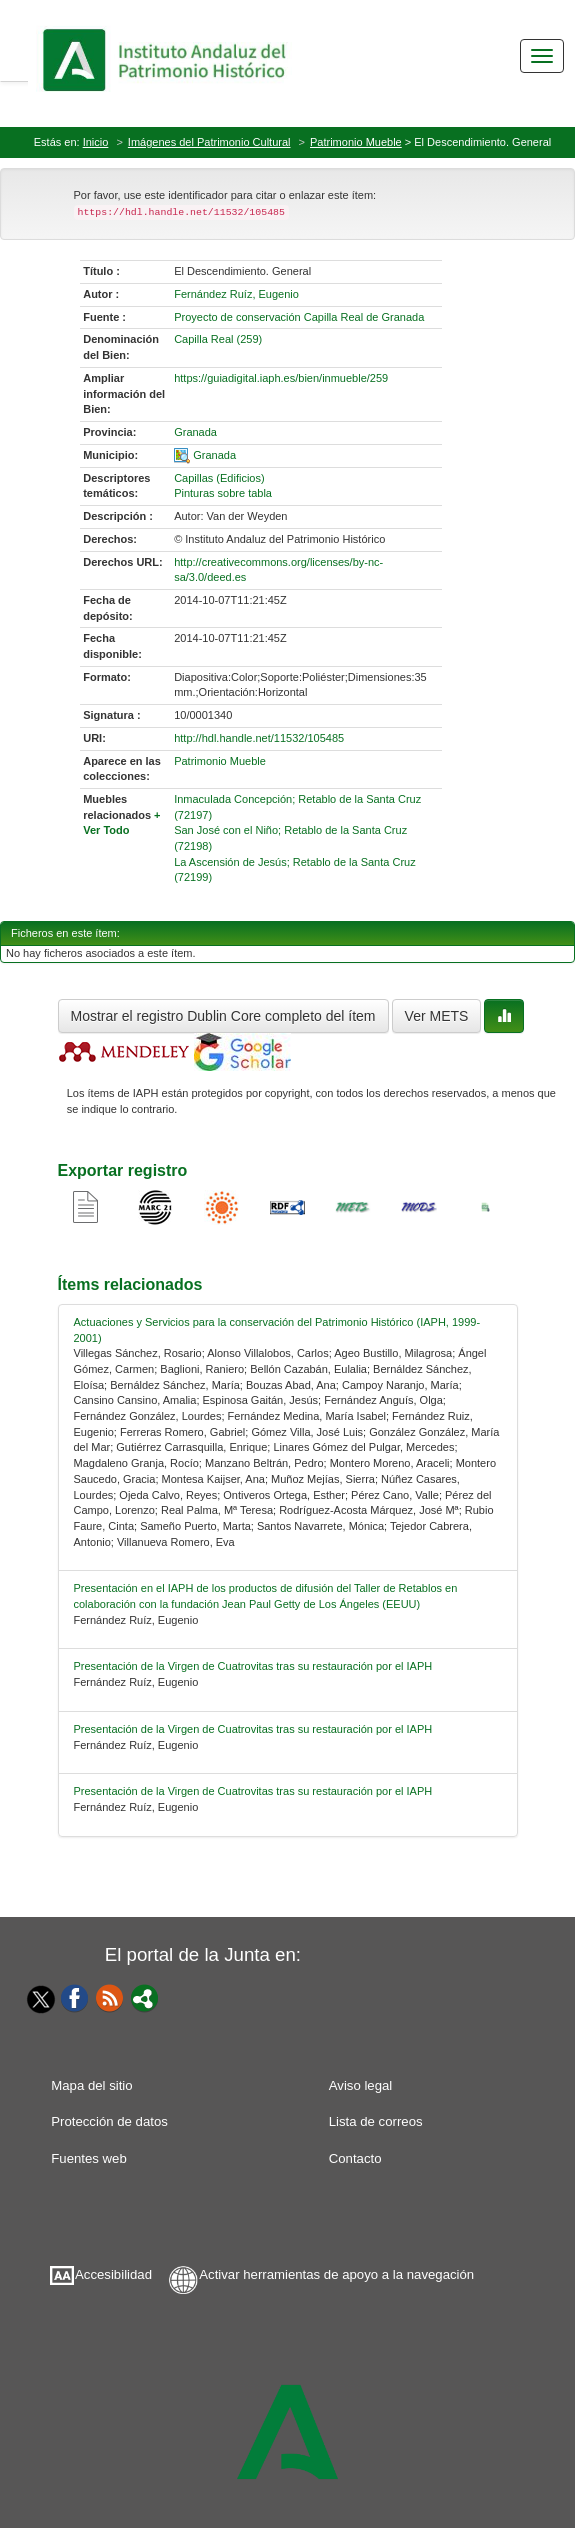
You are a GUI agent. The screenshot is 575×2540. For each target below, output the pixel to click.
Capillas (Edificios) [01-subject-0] (219, 478)
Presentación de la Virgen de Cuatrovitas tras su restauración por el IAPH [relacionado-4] (253, 1791)
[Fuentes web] (110, 1997)
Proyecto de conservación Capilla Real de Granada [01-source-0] (299, 317)
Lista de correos (376, 2121)
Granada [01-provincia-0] (195, 432)
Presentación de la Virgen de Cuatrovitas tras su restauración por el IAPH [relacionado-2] (253, 1666)
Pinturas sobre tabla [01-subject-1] (223, 493)
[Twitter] (36, 1999)
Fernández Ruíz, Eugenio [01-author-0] (236, 294)
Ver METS (437, 1016)
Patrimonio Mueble (356, 142)
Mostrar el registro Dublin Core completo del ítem (223, 1016)
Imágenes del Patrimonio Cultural (209, 142)
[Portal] (145, 1997)
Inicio (96, 142)
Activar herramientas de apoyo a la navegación (336, 2274)
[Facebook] (75, 1997)
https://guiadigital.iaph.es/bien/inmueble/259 (281, 378)
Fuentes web (89, 2158)
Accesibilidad (113, 2274)
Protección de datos (109, 2121)
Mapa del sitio (91, 2085)
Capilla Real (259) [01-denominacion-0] (218, 339)
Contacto (355, 2158)
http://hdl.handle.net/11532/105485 (259, 738)
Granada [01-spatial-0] (214, 455)
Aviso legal (361, 2085)
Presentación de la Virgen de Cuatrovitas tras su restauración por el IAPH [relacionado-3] (253, 1729)
